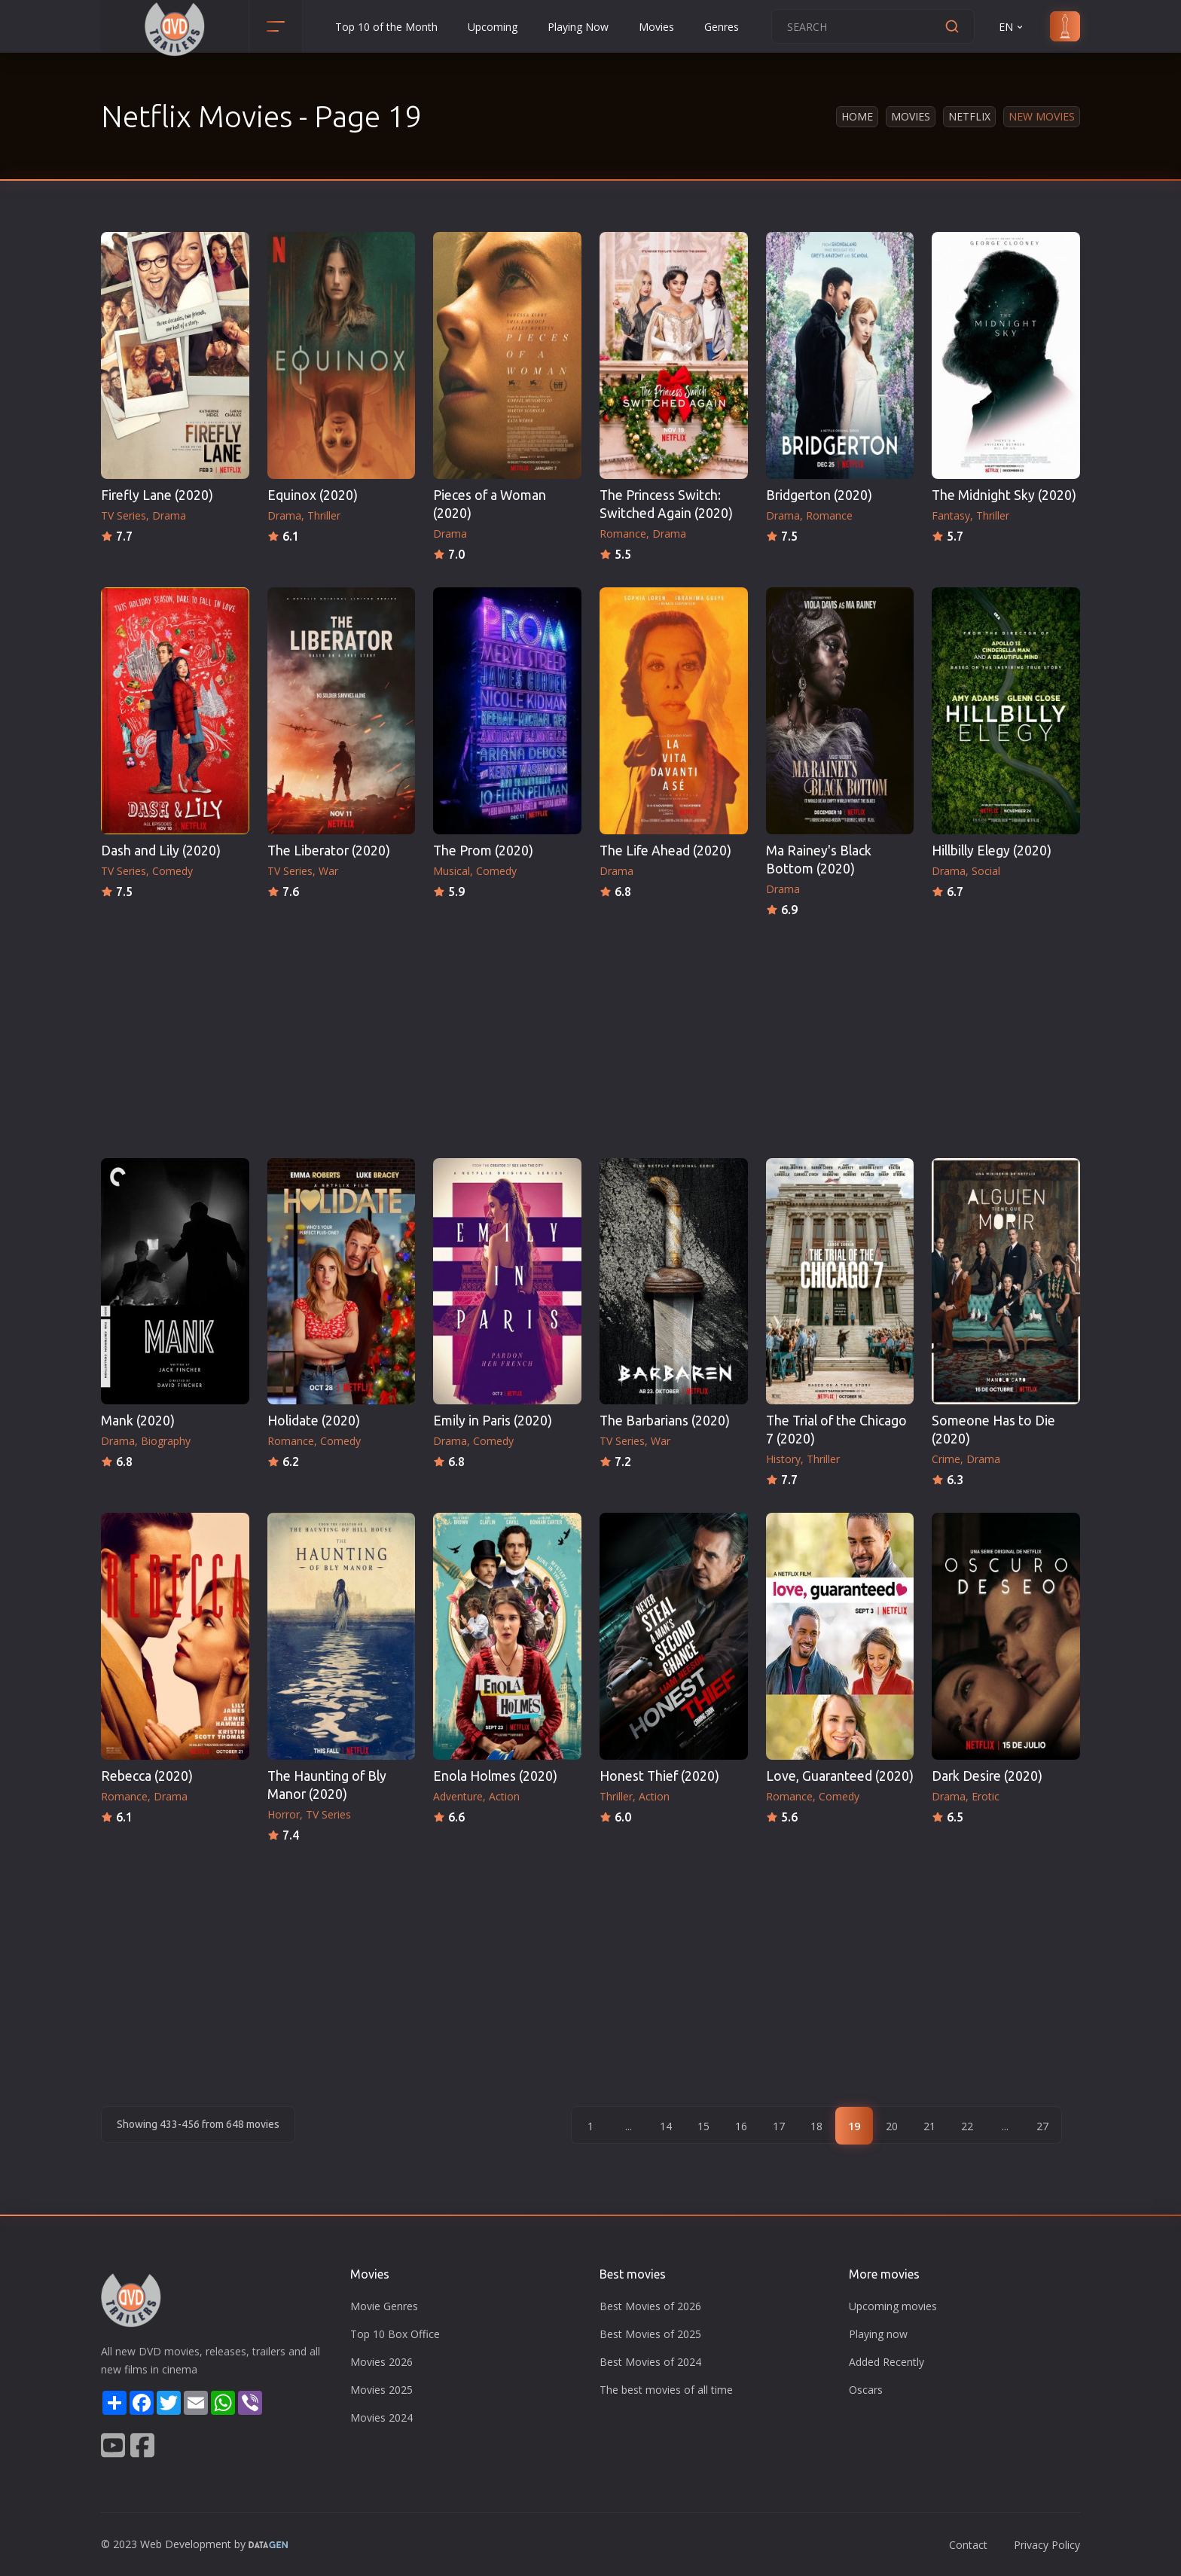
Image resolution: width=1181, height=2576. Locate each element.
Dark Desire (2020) (987, 1776)
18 (816, 2126)
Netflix (969, 116)
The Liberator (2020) (328, 850)
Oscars (866, 2389)
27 (1042, 2126)
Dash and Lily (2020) (161, 850)
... (628, 2126)
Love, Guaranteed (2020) (840, 1776)
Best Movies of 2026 (650, 2306)
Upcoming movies (893, 2306)
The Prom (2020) (483, 850)
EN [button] (1012, 27)
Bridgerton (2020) (819, 495)
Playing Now (578, 27)
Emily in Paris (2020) (492, 1420)
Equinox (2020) (312, 495)
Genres (721, 27)
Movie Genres (384, 2306)
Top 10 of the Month (386, 27)
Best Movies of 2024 (650, 2362)
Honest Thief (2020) (659, 1776)
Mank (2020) (138, 1420)
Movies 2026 (381, 2362)
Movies (656, 27)
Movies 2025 (381, 2389)
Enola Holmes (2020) (495, 1776)
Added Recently (886, 2362)
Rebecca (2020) (147, 1776)
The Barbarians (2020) (665, 1420)
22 (967, 2126)
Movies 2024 (381, 2417)
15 (703, 2126)
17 (779, 2126)
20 (892, 2126)
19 (854, 2126)
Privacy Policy (1047, 2545)
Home (857, 116)
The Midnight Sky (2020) (1004, 495)
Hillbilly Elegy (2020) (991, 850)
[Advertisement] (590, 1033)
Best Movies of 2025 (650, 2334)
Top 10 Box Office (395, 2334)
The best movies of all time (666, 2389)
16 (741, 2126)
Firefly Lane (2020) (157, 495)
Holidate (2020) (313, 1420)
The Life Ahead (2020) (665, 850)
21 (929, 2126)
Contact (968, 2545)
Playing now (878, 2334)
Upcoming (492, 27)
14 (666, 2126)
